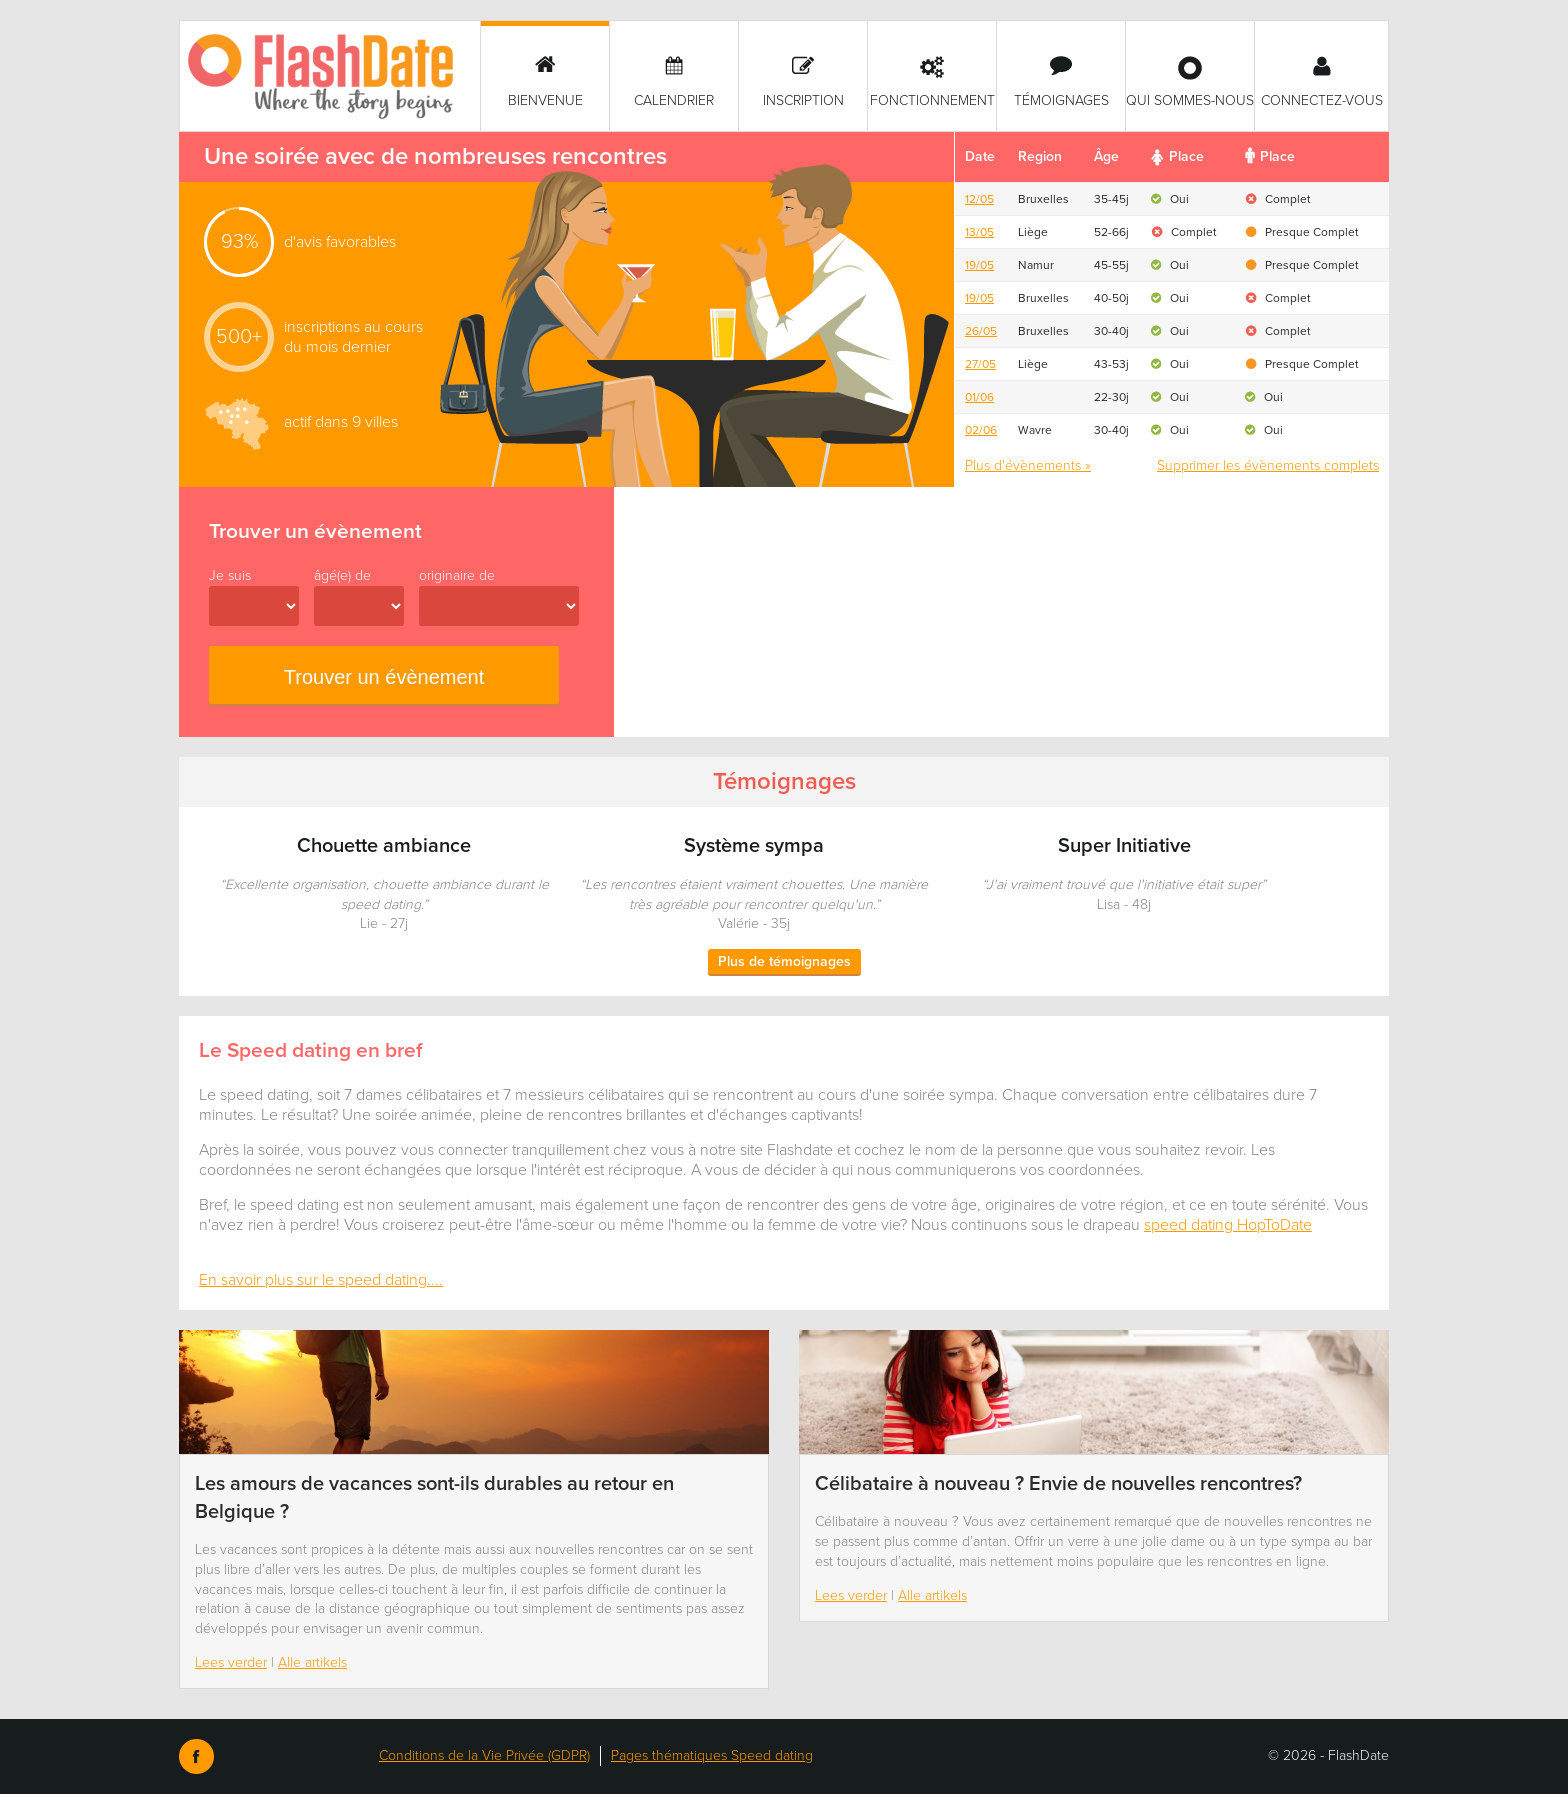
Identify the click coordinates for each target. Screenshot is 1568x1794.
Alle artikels (312, 1662)
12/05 (979, 199)
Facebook (196, 1756)
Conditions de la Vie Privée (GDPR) (484, 1755)
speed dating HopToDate (1228, 1225)
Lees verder (231, 1662)
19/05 (979, 265)
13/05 (979, 232)
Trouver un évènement (384, 677)
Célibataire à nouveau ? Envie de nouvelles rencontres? (1058, 1484)
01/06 (979, 397)
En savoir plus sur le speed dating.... (321, 1280)
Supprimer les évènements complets (1268, 465)
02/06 (981, 430)
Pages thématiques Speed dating (712, 1755)
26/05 (981, 331)
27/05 (980, 364)
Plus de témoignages (784, 961)
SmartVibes (330, 76)
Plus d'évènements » (1028, 465)
